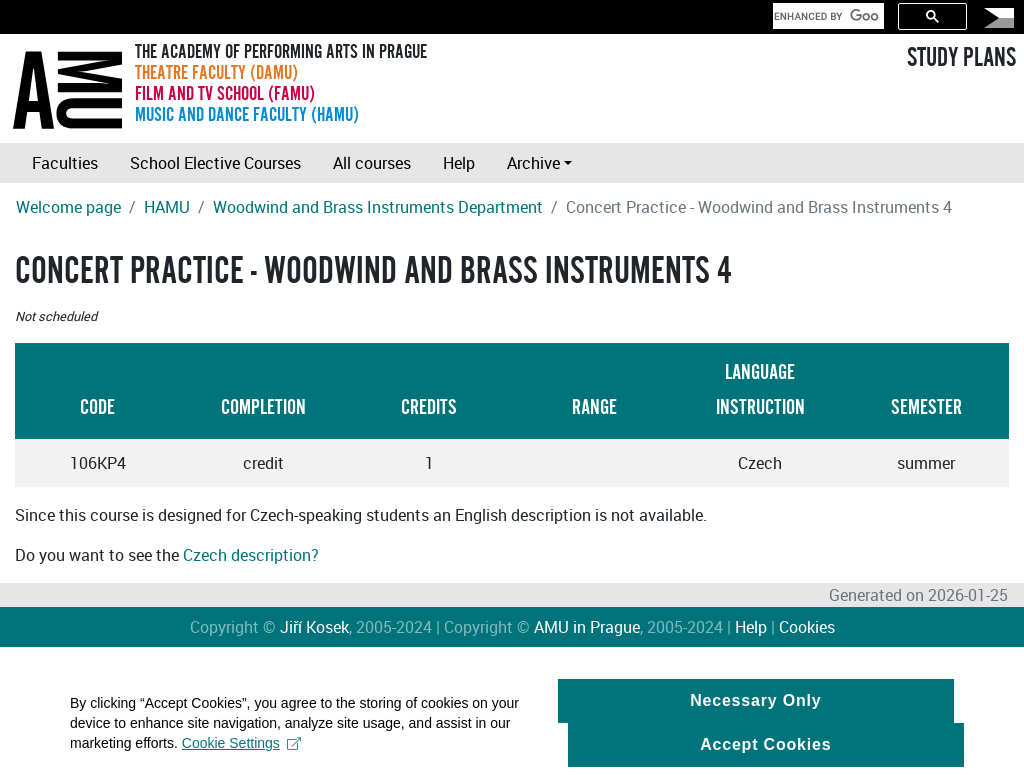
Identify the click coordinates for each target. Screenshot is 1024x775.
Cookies (807, 627)
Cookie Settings (241, 749)
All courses (372, 163)
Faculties (65, 163)
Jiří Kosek (314, 627)
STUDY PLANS (961, 58)
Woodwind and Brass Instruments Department (378, 207)
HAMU (167, 207)
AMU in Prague (587, 627)
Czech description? (251, 555)
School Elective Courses (215, 163)
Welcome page (68, 207)
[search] (826, 16)
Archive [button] (533, 163)
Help (459, 163)
